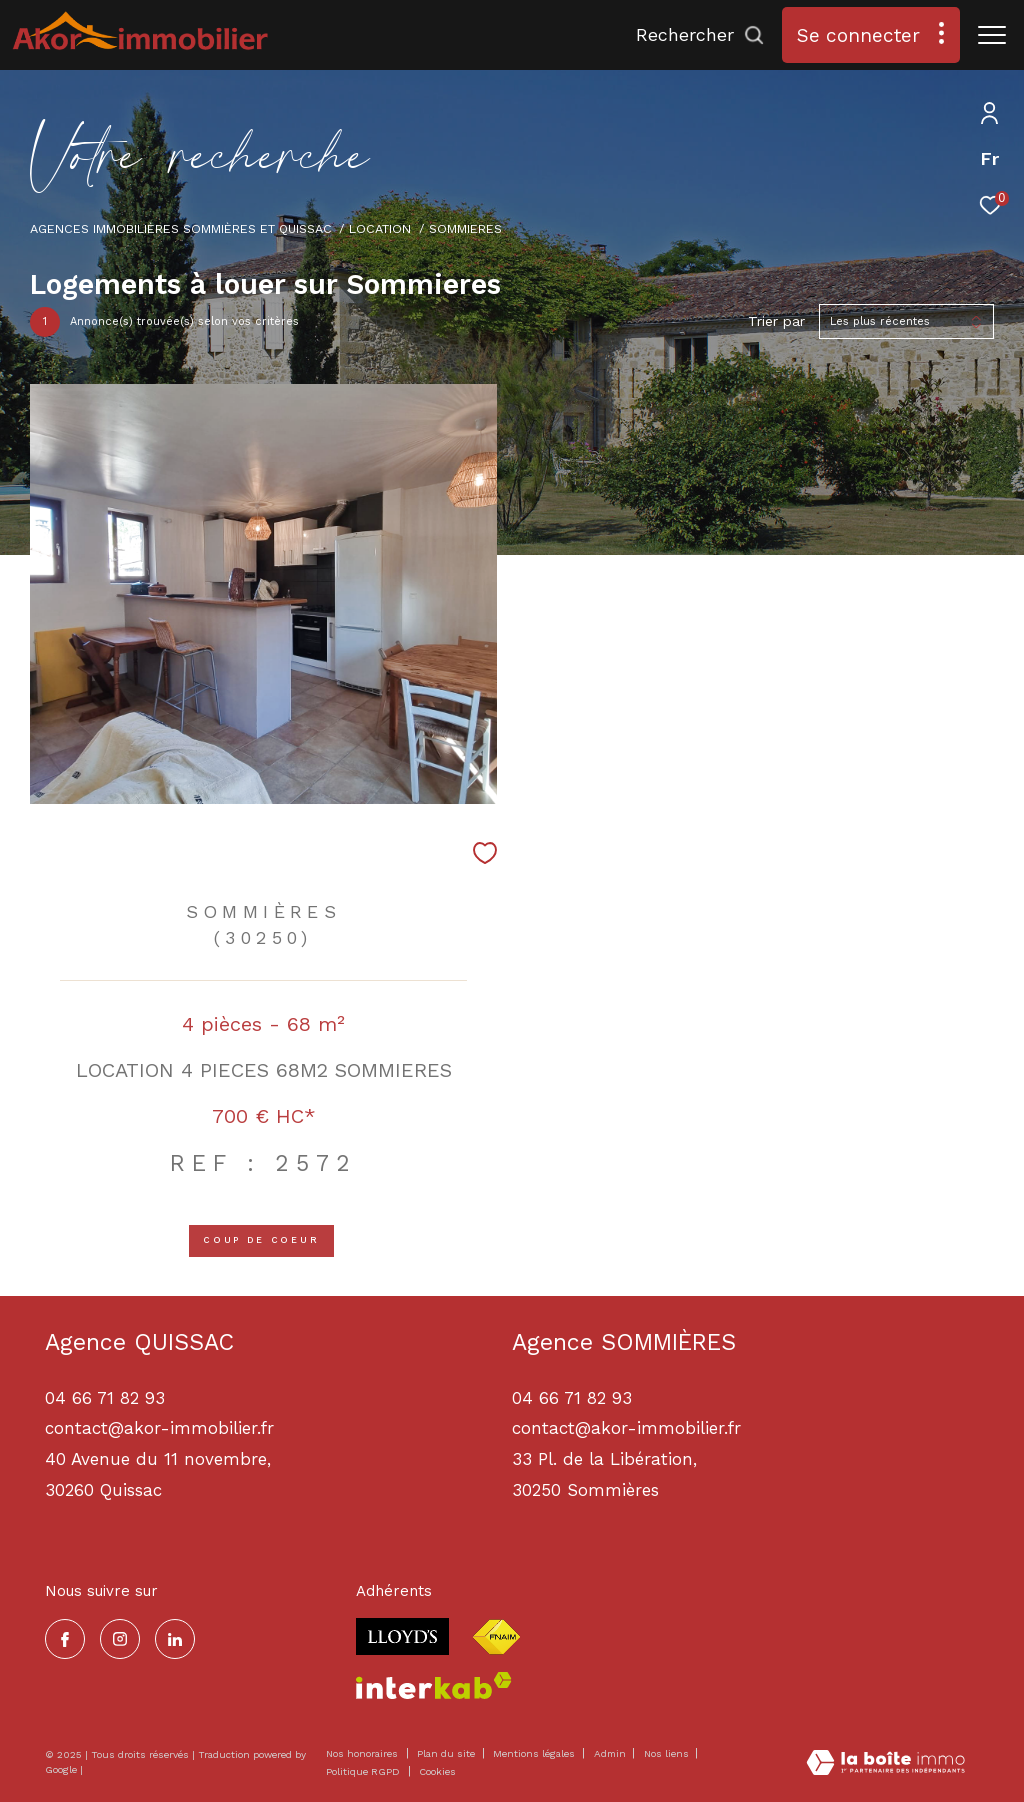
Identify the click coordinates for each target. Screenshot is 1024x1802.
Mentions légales (535, 1753)
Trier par (776, 321)
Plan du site (447, 1753)
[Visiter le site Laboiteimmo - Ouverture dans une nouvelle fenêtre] (885, 1764)
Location (380, 228)
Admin (611, 1753)
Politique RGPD (363, 1771)
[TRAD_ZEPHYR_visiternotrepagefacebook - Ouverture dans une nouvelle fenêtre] (65, 1639)
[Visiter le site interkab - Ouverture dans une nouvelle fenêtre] (434, 1685)
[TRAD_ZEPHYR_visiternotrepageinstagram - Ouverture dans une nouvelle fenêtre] (120, 1639)
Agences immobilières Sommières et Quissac (181, 228)
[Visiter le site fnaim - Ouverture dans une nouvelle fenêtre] (496, 1637)
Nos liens (668, 1753)
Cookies (437, 1771)
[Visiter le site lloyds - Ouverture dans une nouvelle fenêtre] (402, 1636)
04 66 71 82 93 (572, 1398)
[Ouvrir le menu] (992, 35)
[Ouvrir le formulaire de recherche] (700, 35)
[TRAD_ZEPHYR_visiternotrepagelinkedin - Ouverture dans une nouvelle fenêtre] (175, 1639)
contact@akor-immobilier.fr (626, 1428)
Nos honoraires (362, 1753)
